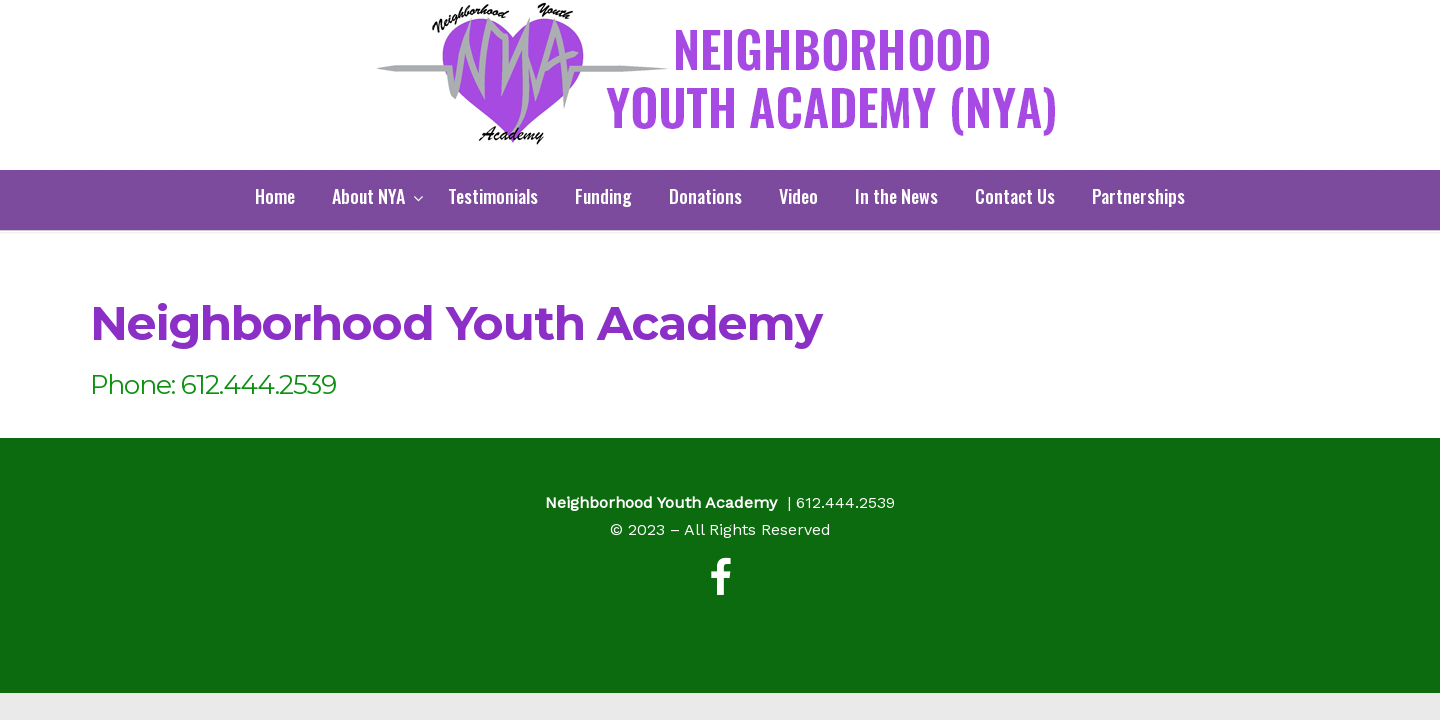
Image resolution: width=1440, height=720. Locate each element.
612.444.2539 (845, 502)
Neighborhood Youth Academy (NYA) (720, 75)
